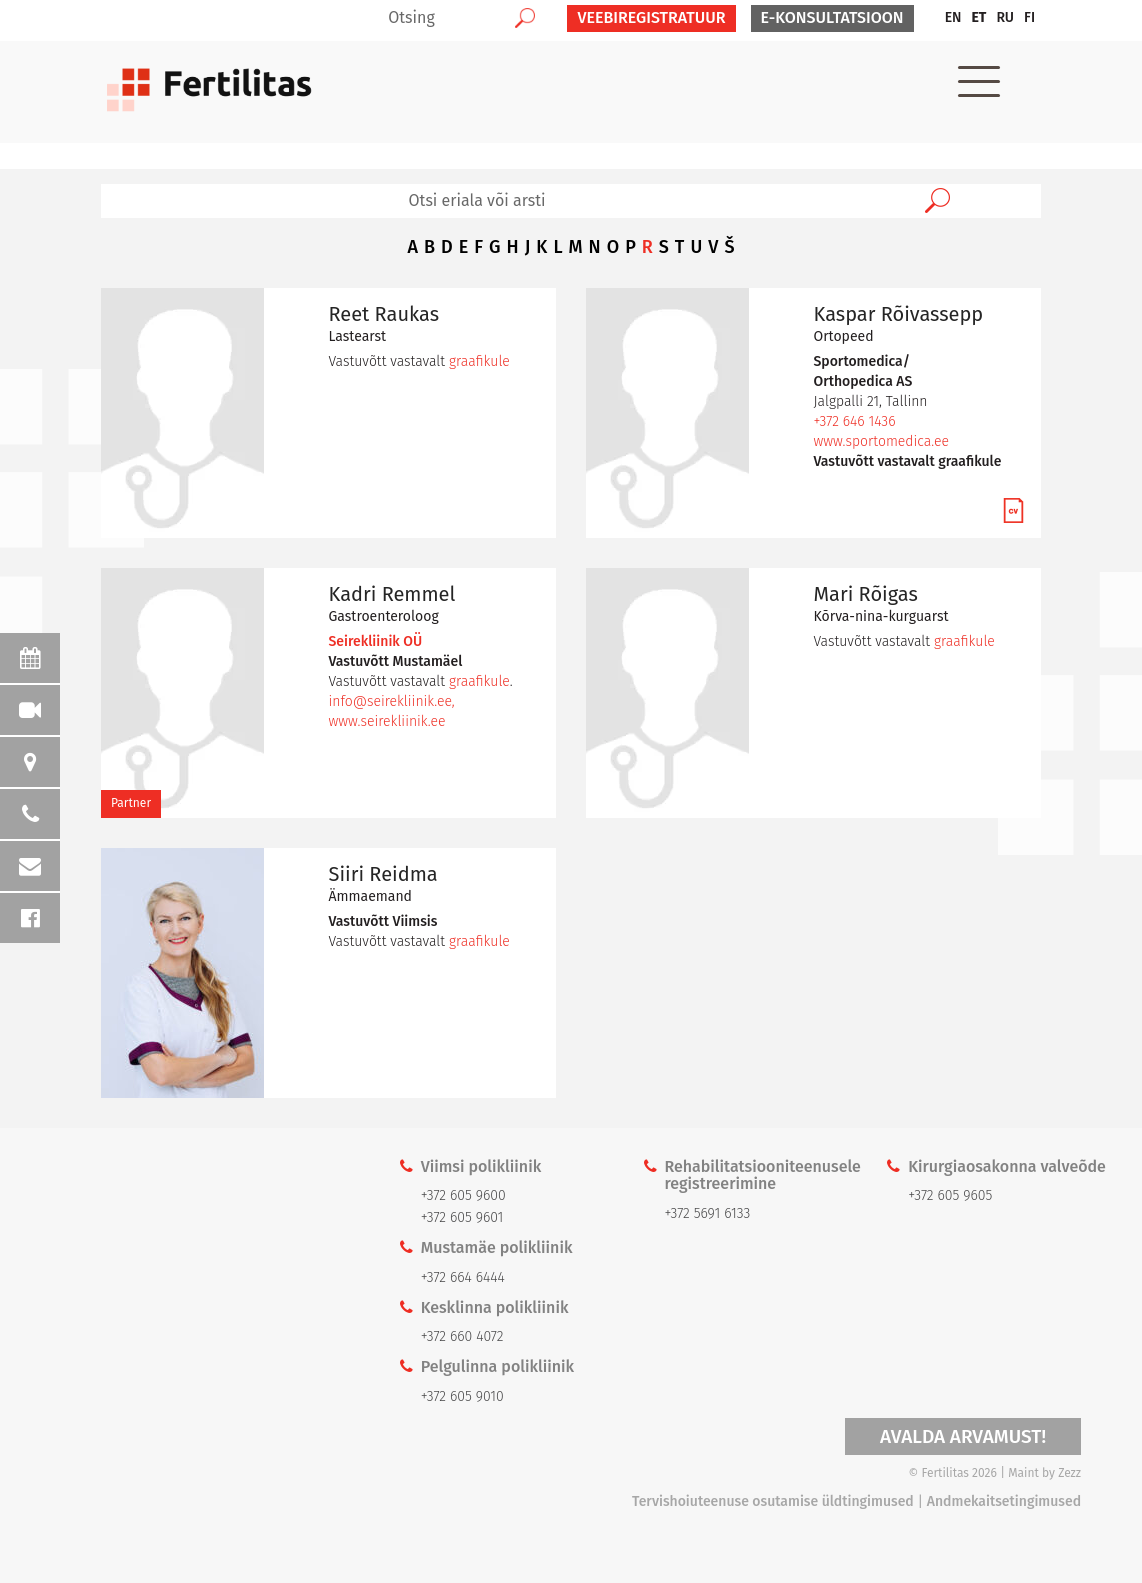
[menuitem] (953, 18)
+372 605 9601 (462, 1217)
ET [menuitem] (978, 17)
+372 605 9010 (462, 1396)
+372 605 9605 (950, 1195)
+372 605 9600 (463, 1195)
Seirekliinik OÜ (376, 641)
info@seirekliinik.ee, (392, 701)
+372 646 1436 (855, 421)
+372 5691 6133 (707, 1213)
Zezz (1069, 1473)
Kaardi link (190, 1355)
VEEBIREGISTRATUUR (651, 17)
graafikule (479, 361)
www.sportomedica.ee (882, 441)
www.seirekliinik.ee (387, 721)
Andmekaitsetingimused (1004, 1501)
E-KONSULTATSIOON (832, 17)
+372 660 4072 (462, 1336)
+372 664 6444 (463, 1277)
